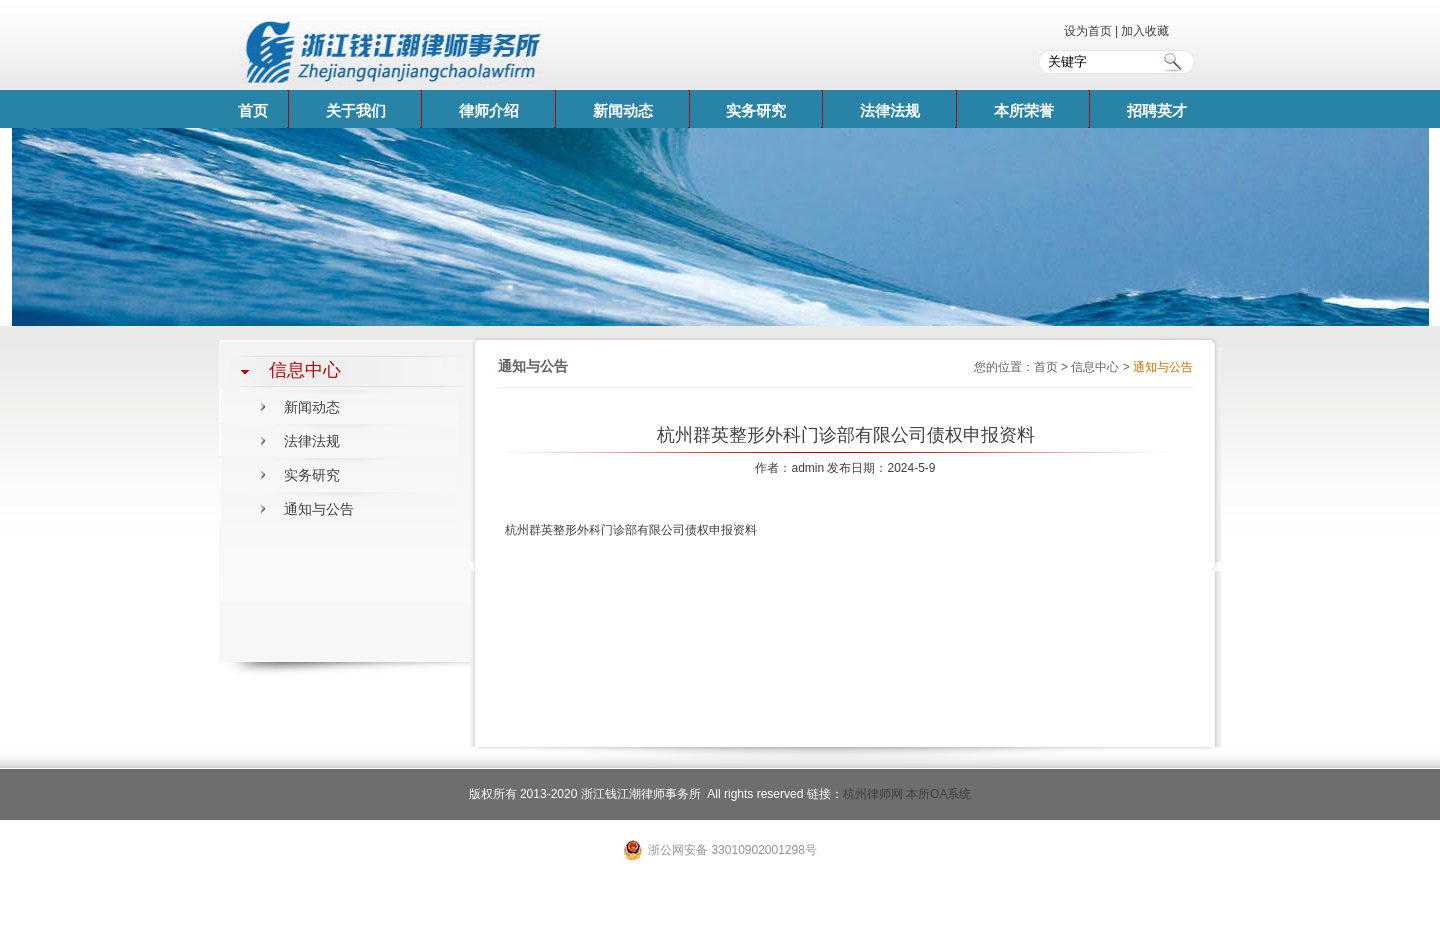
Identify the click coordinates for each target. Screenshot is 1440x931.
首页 (253, 110)
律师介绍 (489, 110)
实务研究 (756, 110)
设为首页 (1089, 31)
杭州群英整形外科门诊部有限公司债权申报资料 (631, 530)
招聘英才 (1157, 110)
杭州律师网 (873, 794)
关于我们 (356, 110)
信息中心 (1095, 367)
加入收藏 (1145, 31)
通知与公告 (319, 509)
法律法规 (890, 110)
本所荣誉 (1024, 110)
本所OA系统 (938, 794)
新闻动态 (623, 110)
